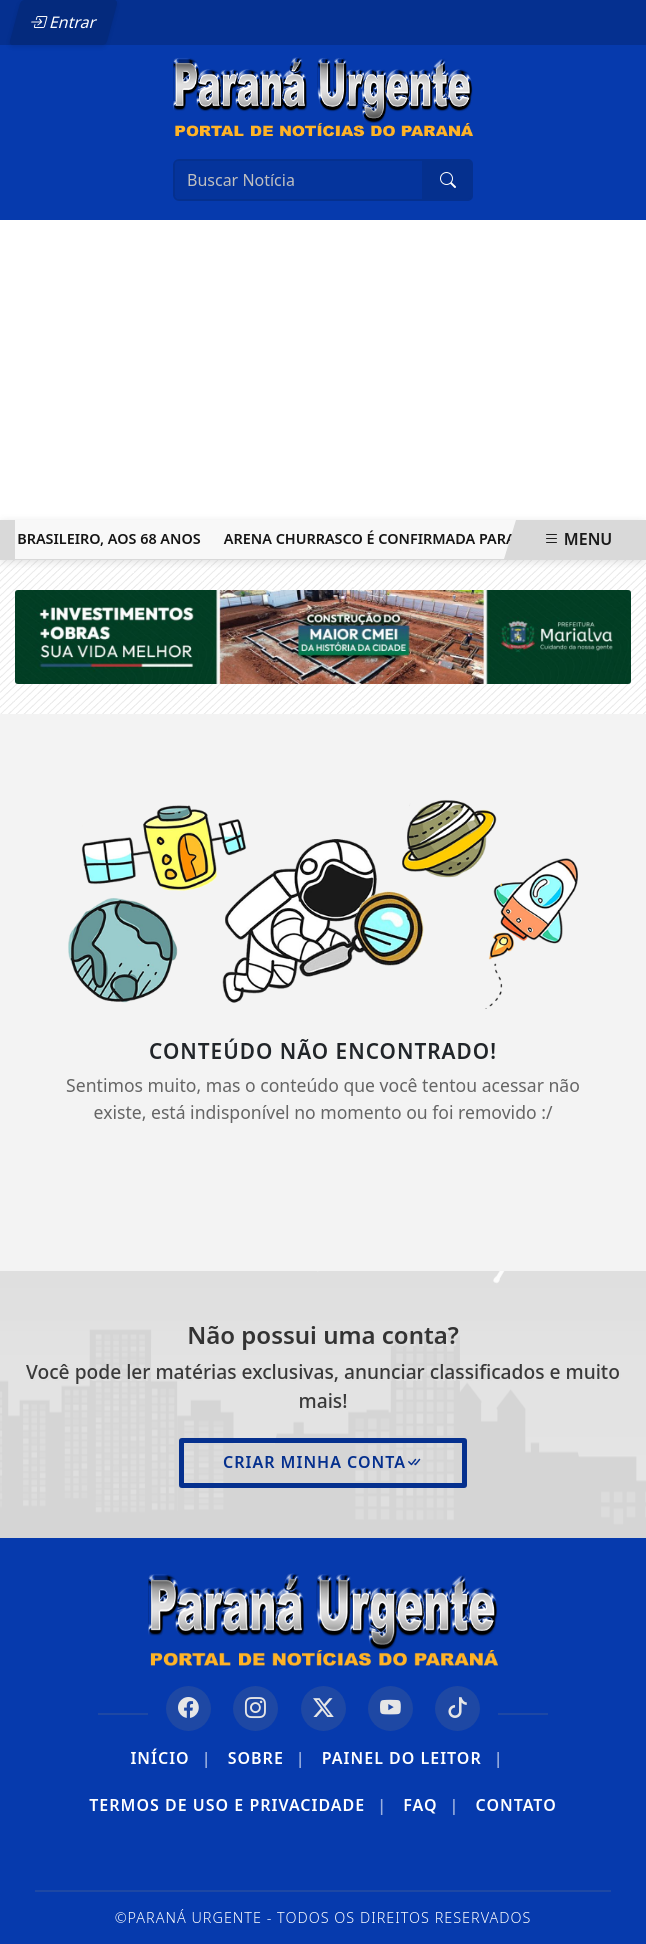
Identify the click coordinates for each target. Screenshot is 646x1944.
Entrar (63, 22)
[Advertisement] (323, 370)
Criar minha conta (323, 1462)
